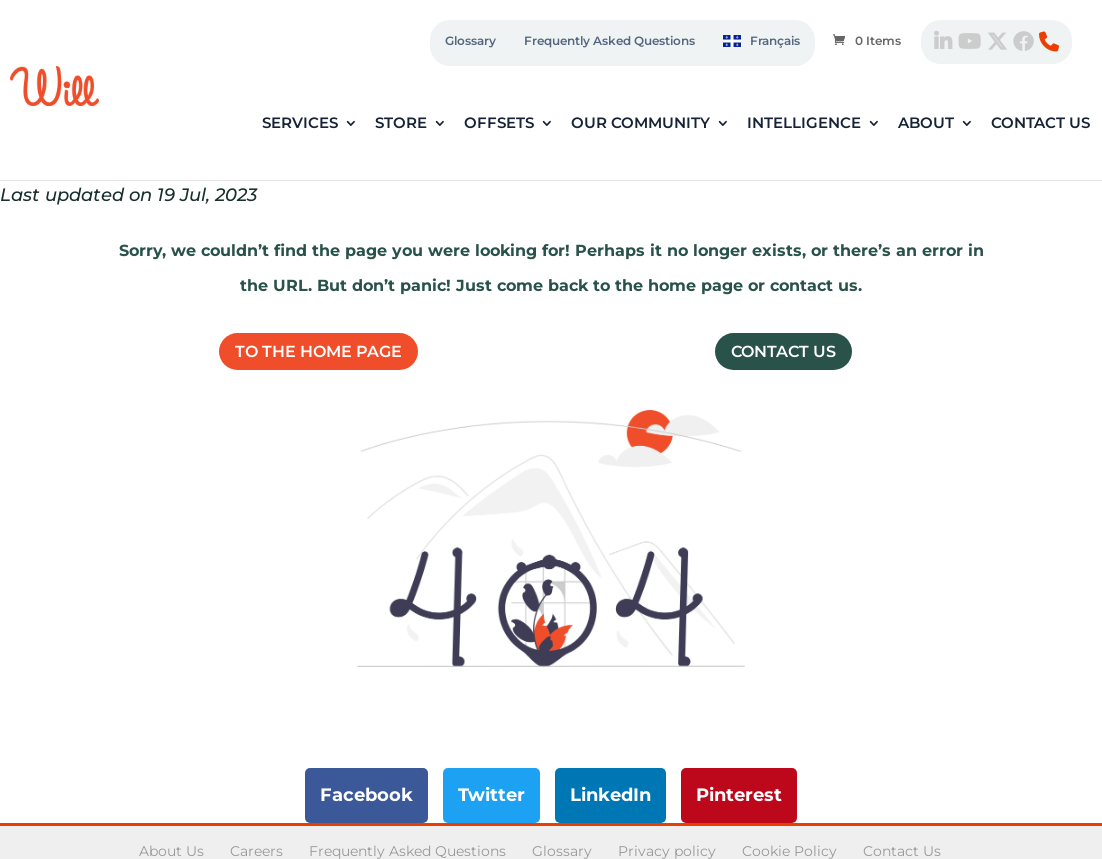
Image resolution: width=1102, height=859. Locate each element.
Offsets (499, 124)
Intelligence (804, 124)
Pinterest (739, 795)
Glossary (470, 40)
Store (401, 124)
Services (300, 124)
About (926, 124)
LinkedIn (610, 795)
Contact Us (1040, 124)
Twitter (491, 795)
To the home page (318, 351)
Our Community (640, 124)
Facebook (366, 795)
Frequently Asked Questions (609, 40)
